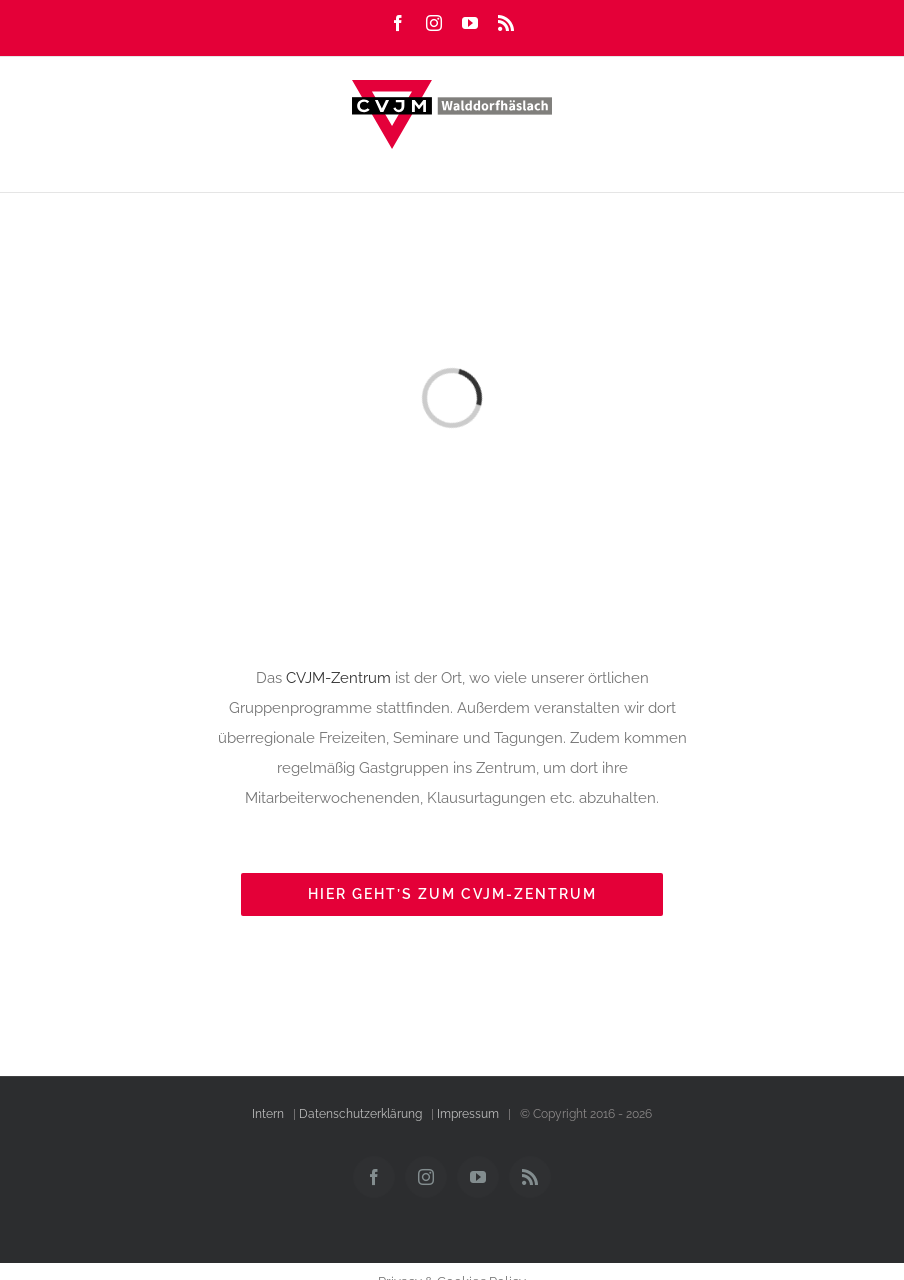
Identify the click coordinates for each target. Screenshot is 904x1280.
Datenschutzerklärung (360, 1114)
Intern (268, 1114)
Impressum (468, 1114)
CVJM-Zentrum (338, 678)
